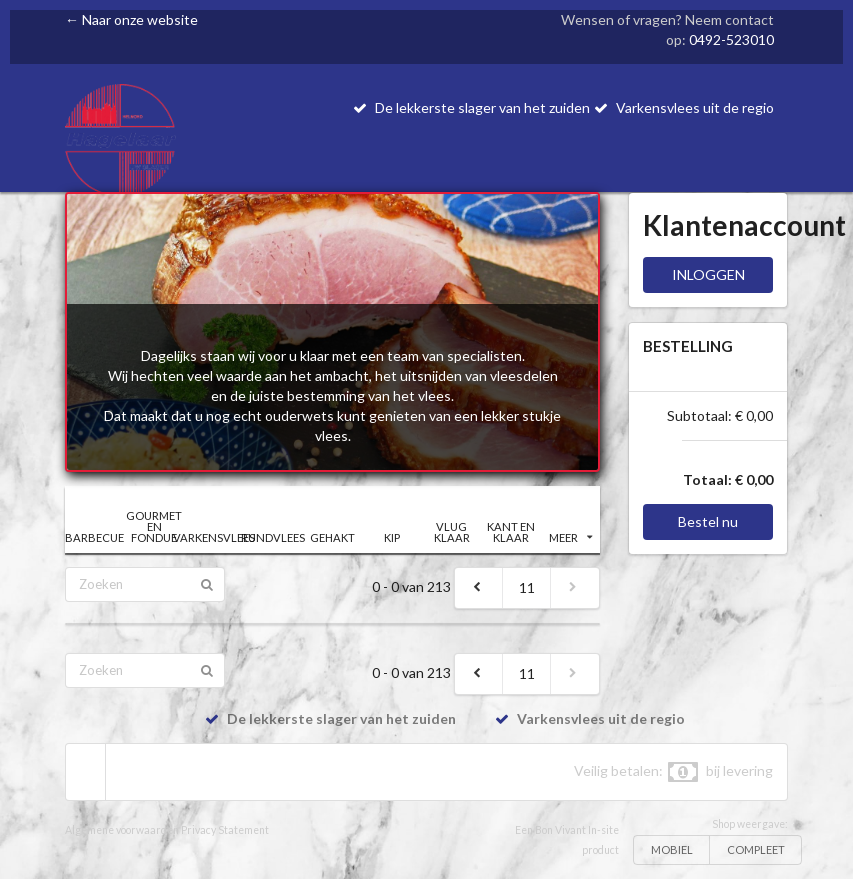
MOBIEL (672, 849)
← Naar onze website (131, 19)
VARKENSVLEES (213, 537)
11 (527, 587)
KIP (392, 537)
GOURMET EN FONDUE (154, 526)
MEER (571, 537)
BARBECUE (94, 537)
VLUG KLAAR (452, 532)
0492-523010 (731, 39)
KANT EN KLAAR (511, 532)
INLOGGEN (708, 274)
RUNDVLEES (272, 537)
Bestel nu (708, 521)
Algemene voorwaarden (122, 830)
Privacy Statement (225, 830)
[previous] (479, 588)
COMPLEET (756, 849)
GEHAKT (332, 537)
